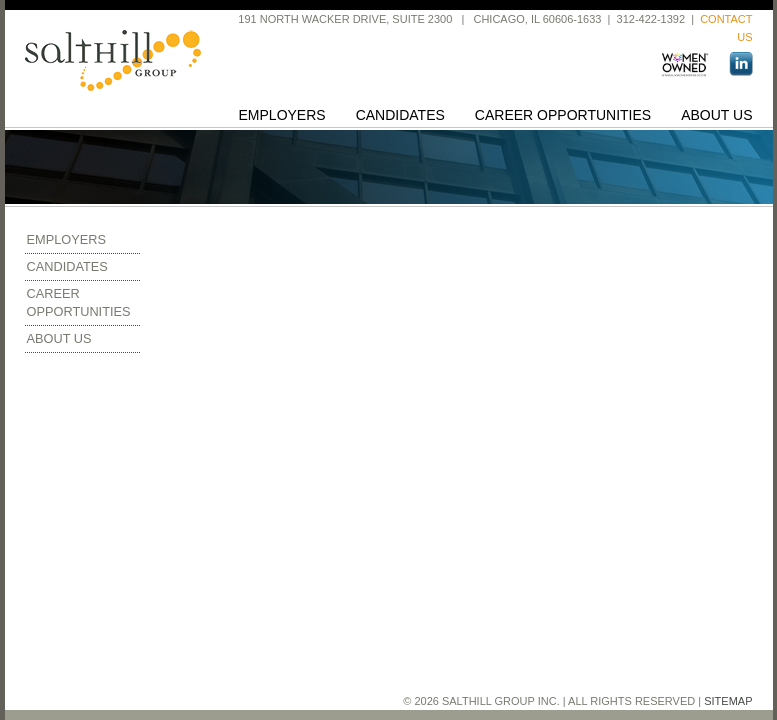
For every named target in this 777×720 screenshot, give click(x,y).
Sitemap (728, 701)
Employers (282, 115)
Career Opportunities (563, 115)
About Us (716, 115)
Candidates (400, 115)
